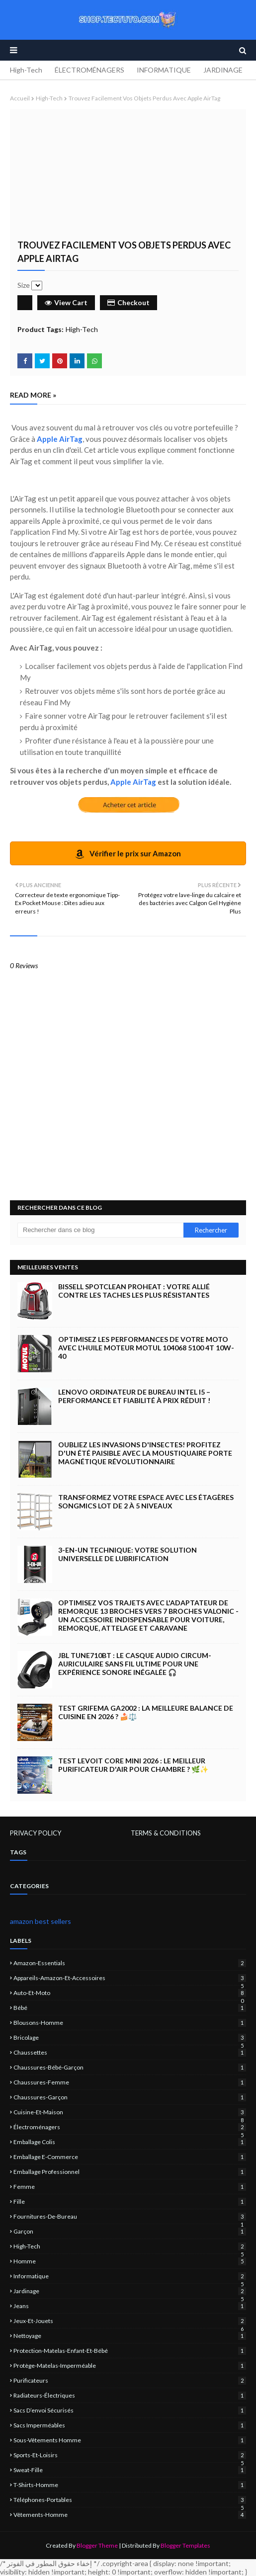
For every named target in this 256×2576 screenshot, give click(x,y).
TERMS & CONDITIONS (166, 1833)
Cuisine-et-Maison (129, 2112)
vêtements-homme (129, 2514)
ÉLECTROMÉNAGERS (89, 70)
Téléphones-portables (129, 2499)
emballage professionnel (129, 2171)
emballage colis (129, 2142)
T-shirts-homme (129, 2485)
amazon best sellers (40, 1921)
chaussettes (129, 2052)
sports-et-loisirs (129, 2455)
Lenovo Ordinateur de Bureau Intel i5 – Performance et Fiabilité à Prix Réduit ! (134, 1396)
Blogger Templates (185, 2545)
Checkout (128, 302)
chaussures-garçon (129, 2097)
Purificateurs (129, 2380)
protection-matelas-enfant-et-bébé (129, 2350)
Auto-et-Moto (129, 1992)
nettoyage (129, 2335)
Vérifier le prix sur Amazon (128, 854)
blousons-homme (129, 2022)
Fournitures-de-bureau (129, 2216)
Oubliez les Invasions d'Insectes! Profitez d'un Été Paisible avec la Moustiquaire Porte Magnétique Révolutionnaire (145, 1453)
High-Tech (26, 70)
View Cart (66, 302)
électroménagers (129, 2127)
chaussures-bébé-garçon (129, 2067)
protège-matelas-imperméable (129, 2365)
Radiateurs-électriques (129, 2395)
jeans (129, 2306)
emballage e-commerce (129, 2157)
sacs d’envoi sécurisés (129, 2410)
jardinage (129, 2291)
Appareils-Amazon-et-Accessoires (129, 1978)
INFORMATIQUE (164, 70)
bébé (129, 2007)
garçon (129, 2231)
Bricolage (129, 2037)
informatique (129, 2276)
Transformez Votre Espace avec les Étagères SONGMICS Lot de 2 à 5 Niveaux (146, 1501)
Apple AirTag (60, 438)
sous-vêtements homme (129, 2440)
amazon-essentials (129, 1963)
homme (129, 2261)
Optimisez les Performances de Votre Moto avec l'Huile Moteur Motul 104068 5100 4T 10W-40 (146, 1347)
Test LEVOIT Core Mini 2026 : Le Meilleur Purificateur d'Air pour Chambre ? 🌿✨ (133, 1764)
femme (129, 2186)
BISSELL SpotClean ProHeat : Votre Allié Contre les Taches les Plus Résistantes (134, 1290)
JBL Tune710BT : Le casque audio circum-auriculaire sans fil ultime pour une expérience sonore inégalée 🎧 (134, 1663)
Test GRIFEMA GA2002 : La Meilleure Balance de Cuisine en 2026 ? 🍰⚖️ (145, 1712)
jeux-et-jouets (129, 2321)
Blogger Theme (97, 2545)
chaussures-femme (129, 2082)
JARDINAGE (223, 70)
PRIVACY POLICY (35, 1833)
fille (129, 2201)
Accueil (20, 98)
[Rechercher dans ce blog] (100, 1230)
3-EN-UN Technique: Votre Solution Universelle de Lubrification (127, 1554)
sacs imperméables (129, 2425)
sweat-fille (129, 2470)
